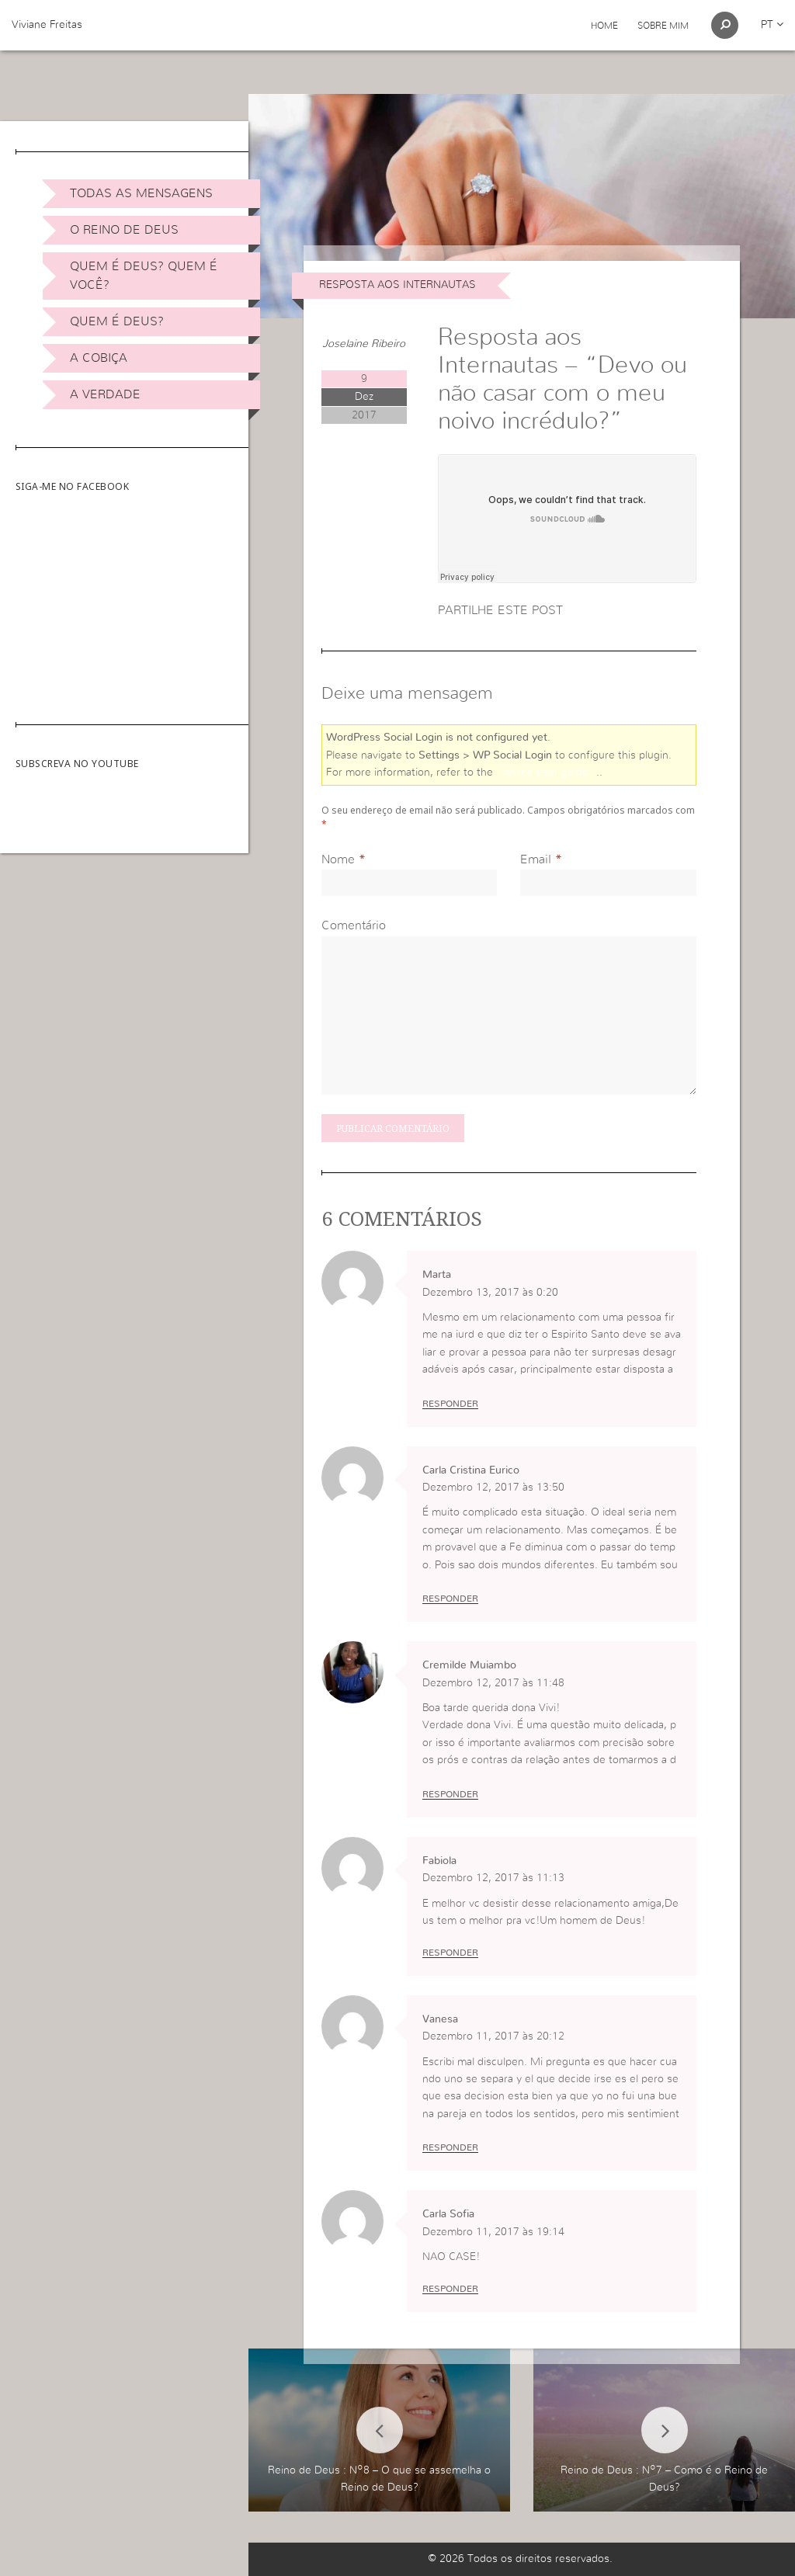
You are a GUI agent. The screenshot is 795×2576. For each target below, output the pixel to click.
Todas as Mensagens (141, 193)
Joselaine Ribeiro (363, 343)
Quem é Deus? (117, 321)
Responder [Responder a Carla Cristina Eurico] (450, 1598)
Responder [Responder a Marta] (450, 1403)
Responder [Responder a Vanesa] (450, 2147)
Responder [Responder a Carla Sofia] (450, 2288)
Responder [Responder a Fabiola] (450, 1952)
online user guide (546, 772)
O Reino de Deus (124, 230)
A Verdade (105, 394)
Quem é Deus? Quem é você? (143, 275)
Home (604, 25)
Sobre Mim (663, 25)
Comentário (353, 925)
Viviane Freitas (47, 24)
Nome (338, 859)
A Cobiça (98, 358)
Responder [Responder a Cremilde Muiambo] (450, 1794)
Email (535, 859)
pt (772, 24)
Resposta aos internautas (397, 284)
